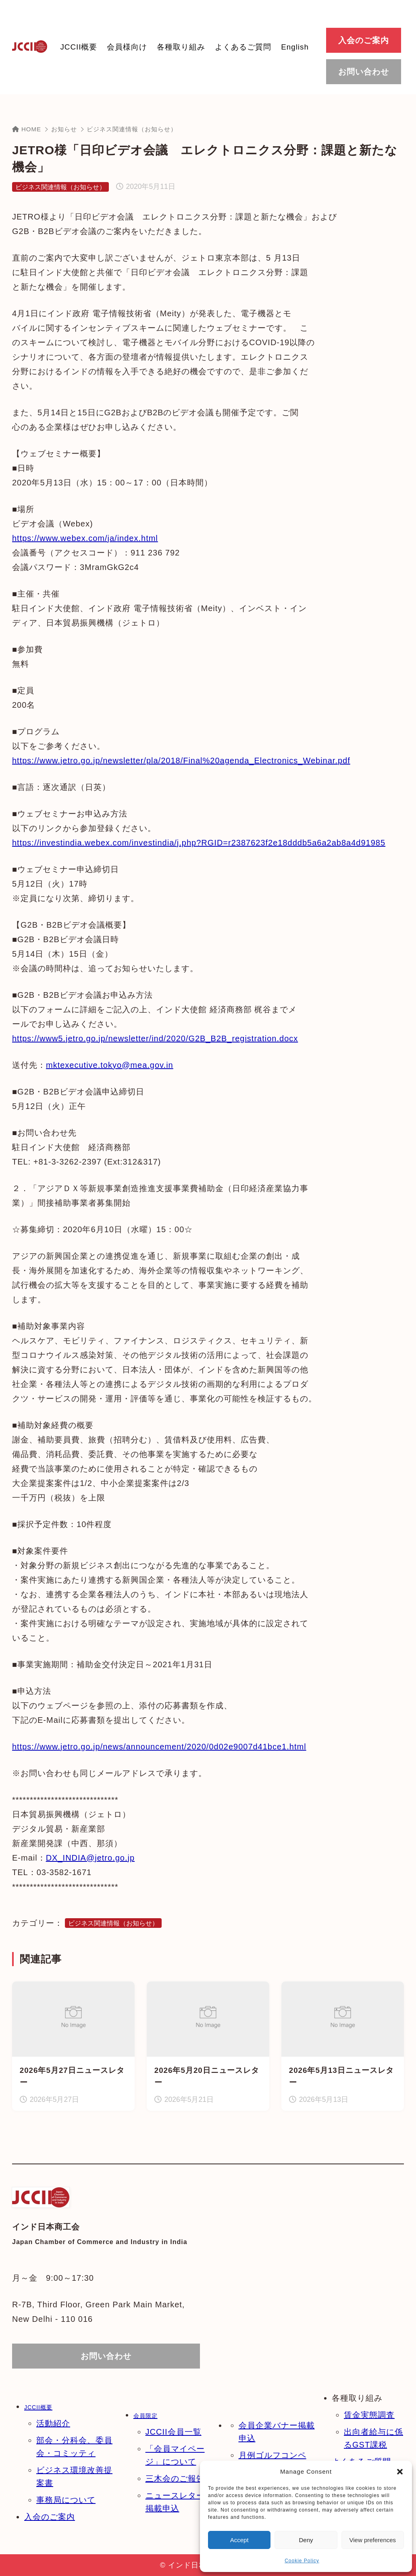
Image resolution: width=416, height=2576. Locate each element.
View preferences (372, 2540)
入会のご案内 (49, 2516)
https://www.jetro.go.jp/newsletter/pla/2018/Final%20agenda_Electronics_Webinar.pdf (181, 760)
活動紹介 (53, 2423)
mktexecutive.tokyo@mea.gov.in (109, 1065)
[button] (400, 2472)
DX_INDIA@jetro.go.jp (90, 1857)
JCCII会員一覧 (174, 2431)
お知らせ (64, 129)
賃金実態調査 (369, 2414)
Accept (239, 2540)
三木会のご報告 (175, 2478)
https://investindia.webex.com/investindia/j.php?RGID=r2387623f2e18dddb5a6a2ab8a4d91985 (198, 842)
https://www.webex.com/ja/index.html (85, 538)
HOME (26, 129)
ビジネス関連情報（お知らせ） (132, 129)
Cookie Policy (302, 2561)
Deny (306, 2540)
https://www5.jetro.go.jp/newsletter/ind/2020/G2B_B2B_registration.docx (155, 1038)
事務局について (66, 2499)
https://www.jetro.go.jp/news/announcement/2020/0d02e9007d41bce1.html (159, 1746)
